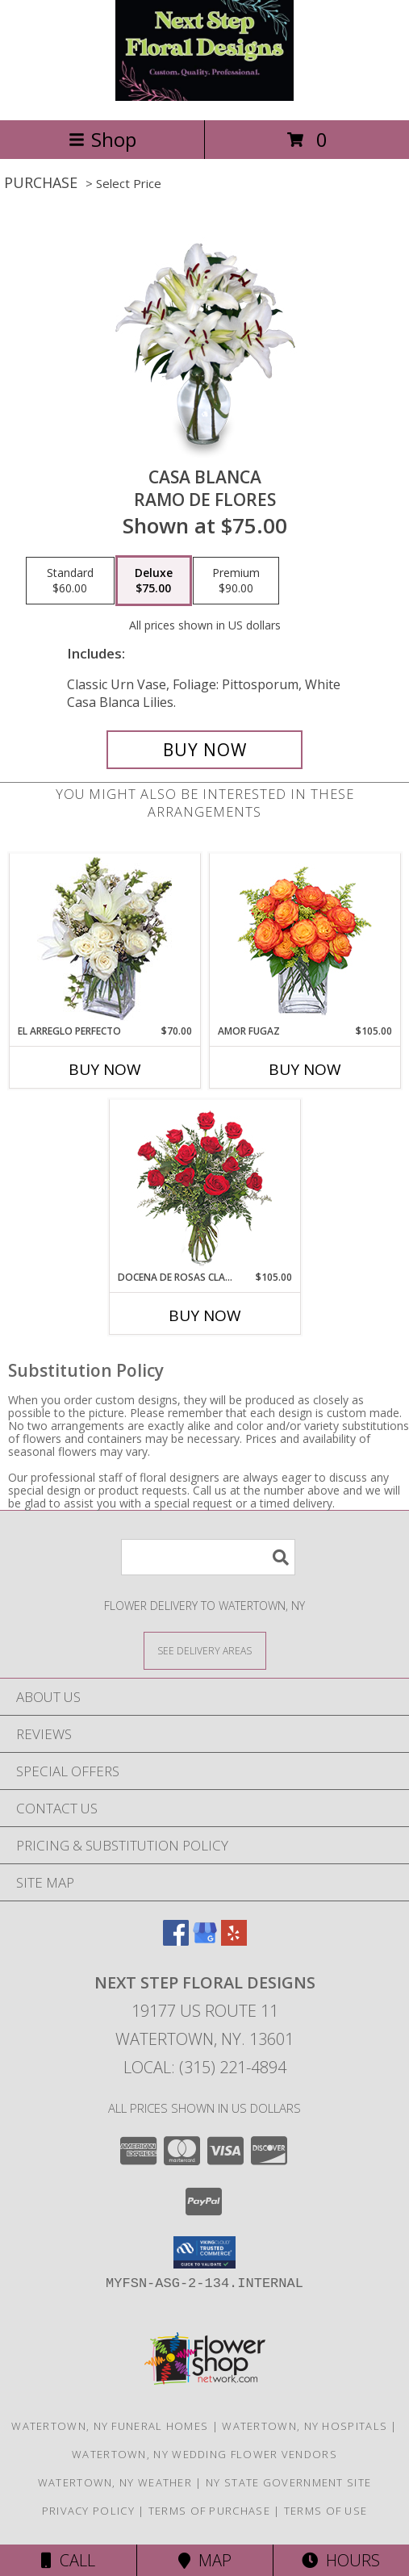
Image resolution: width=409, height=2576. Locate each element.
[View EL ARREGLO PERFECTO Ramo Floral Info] (104, 939)
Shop (102, 139)
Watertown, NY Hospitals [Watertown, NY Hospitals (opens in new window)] (304, 2426)
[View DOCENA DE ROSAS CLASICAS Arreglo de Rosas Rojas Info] (204, 1185)
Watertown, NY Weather (115, 2482)
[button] (204, 2252)
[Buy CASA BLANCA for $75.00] (204, 749)
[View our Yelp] (234, 1940)
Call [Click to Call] (68, 2560)
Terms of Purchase (209, 2510)
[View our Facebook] (176, 1940)
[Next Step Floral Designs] (204, 96)
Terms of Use (326, 2510)
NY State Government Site (288, 2482)
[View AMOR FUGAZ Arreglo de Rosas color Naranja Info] (304, 939)
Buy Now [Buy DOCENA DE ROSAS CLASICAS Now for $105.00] (205, 1315)
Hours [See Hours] (341, 2560)
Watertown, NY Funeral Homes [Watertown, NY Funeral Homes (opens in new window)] (109, 2426)
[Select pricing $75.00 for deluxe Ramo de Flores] (154, 581)
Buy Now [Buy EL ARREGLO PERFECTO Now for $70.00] (105, 1069)
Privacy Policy (88, 2510)
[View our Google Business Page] (205, 1940)
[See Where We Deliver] (205, 1650)
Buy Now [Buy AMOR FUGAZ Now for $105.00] (305, 1069)
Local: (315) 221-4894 (204, 2067)
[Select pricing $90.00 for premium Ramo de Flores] (236, 581)
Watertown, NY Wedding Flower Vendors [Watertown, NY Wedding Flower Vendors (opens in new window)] (204, 2454)
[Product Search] (208, 1557)
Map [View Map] (205, 2560)
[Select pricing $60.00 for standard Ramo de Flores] (70, 581)
